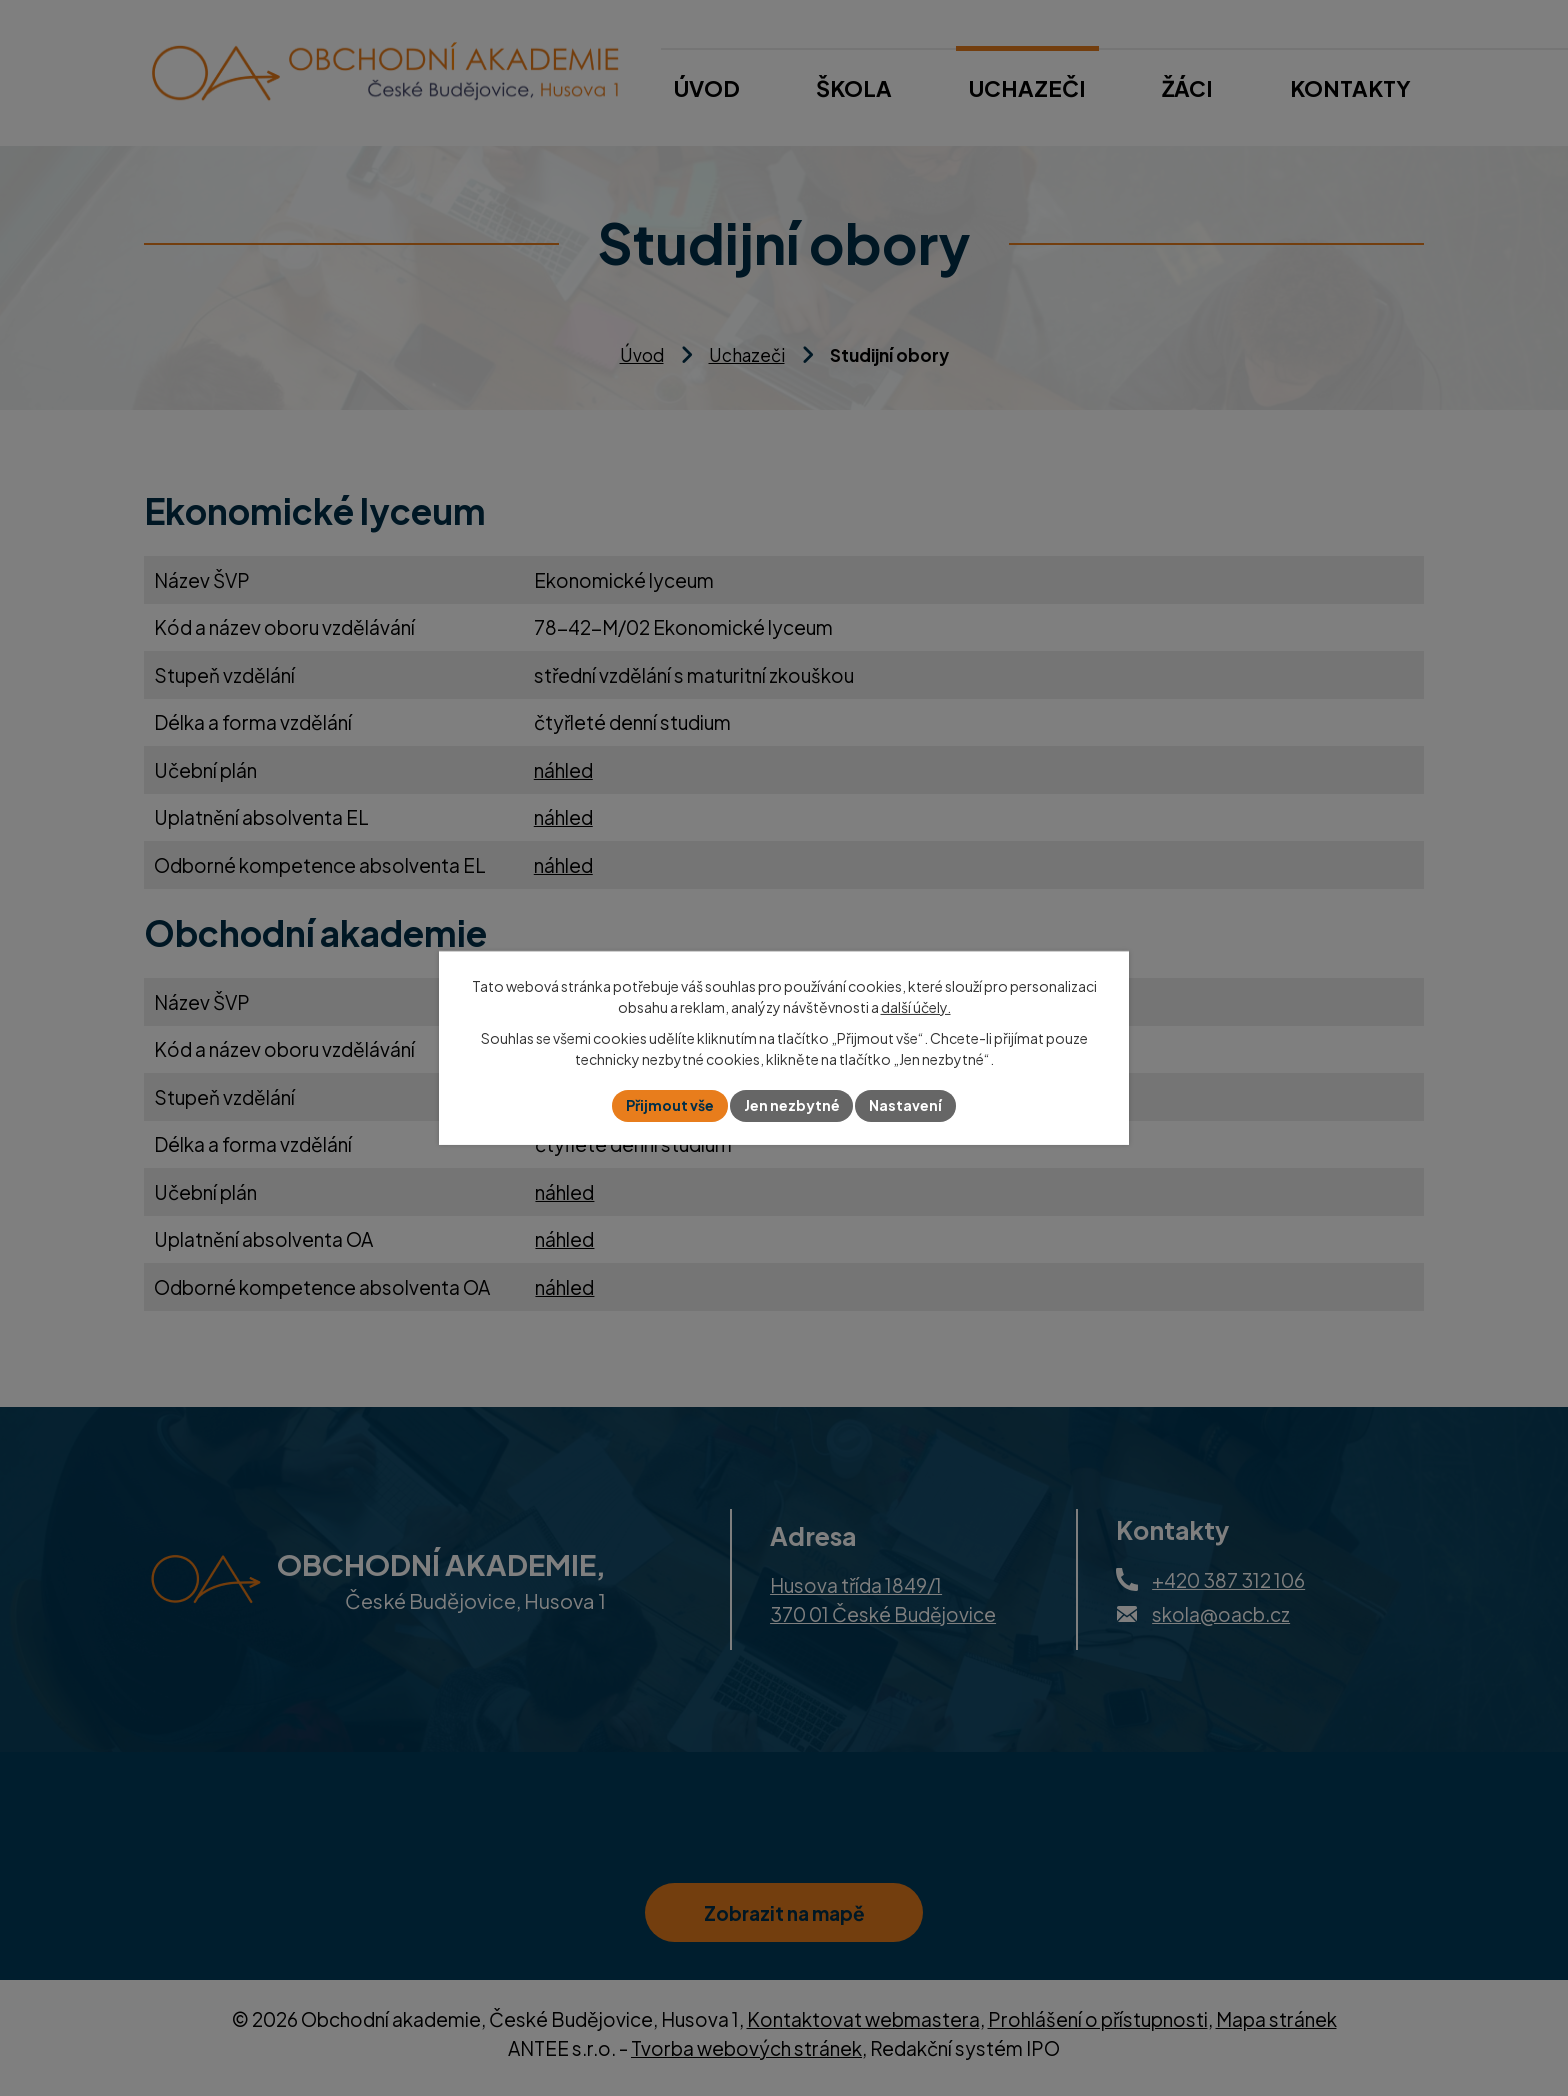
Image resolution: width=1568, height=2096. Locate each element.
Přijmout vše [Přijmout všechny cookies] (670, 1105)
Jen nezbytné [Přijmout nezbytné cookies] (792, 1105)
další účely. (916, 1007)
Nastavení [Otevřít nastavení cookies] (906, 1105)
